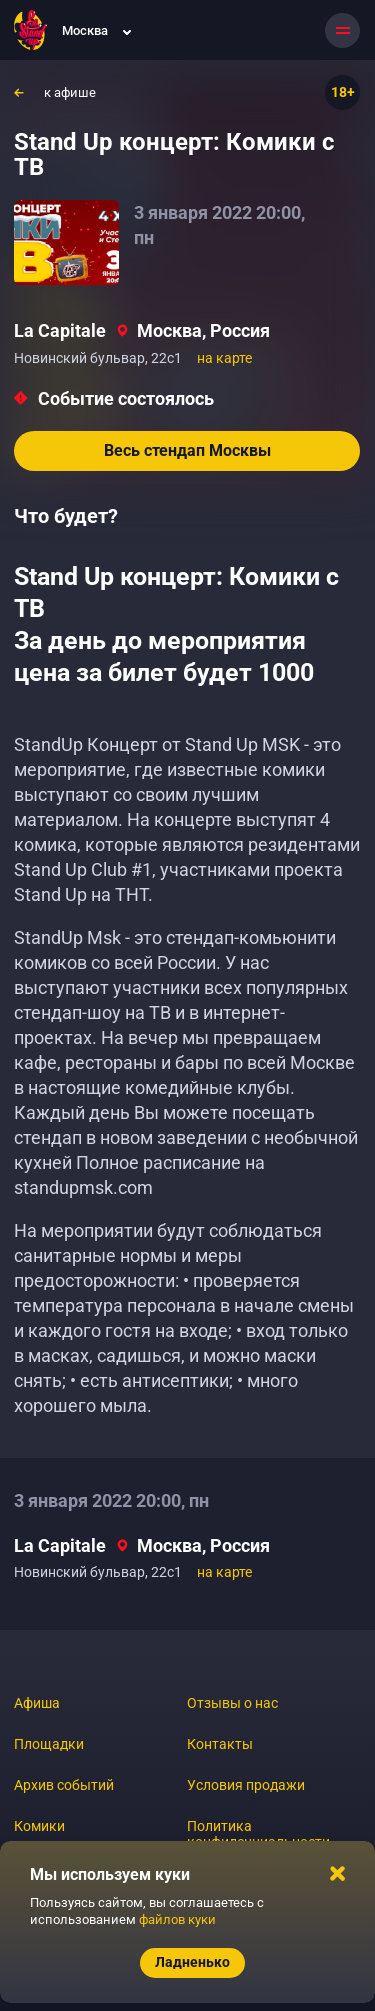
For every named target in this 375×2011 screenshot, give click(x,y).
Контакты (220, 1744)
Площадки (49, 1744)
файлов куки (177, 1919)
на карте (224, 358)
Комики (39, 1826)
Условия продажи (246, 1785)
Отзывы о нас (232, 1703)
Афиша (37, 1703)
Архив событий (64, 1785)
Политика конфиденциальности (258, 1834)
